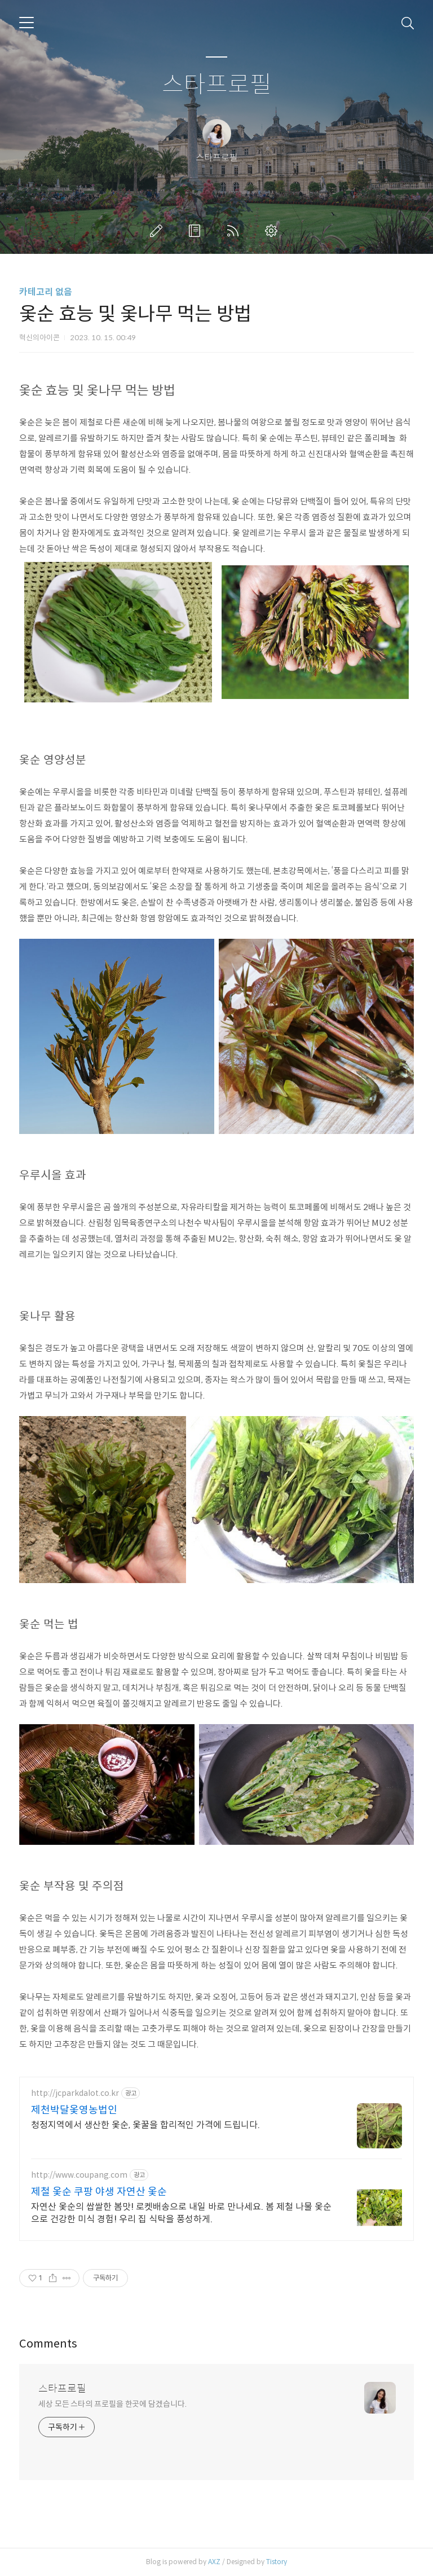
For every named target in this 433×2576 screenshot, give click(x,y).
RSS (235, 230)
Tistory (276, 2561)
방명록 (196, 230)
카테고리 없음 (45, 292)
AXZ (214, 2561)
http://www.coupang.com (79, 2175)
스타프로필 (217, 85)
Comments (48, 2344)
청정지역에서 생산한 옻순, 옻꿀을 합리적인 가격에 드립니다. (145, 2125)
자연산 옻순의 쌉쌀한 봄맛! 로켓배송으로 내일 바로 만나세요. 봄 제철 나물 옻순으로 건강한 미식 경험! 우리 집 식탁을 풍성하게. (181, 2213)
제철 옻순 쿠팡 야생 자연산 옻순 (99, 2192)
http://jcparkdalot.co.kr (75, 2093)
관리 (273, 230)
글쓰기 (158, 230)
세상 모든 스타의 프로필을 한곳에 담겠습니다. (112, 2404)
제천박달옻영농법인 (74, 2110)
